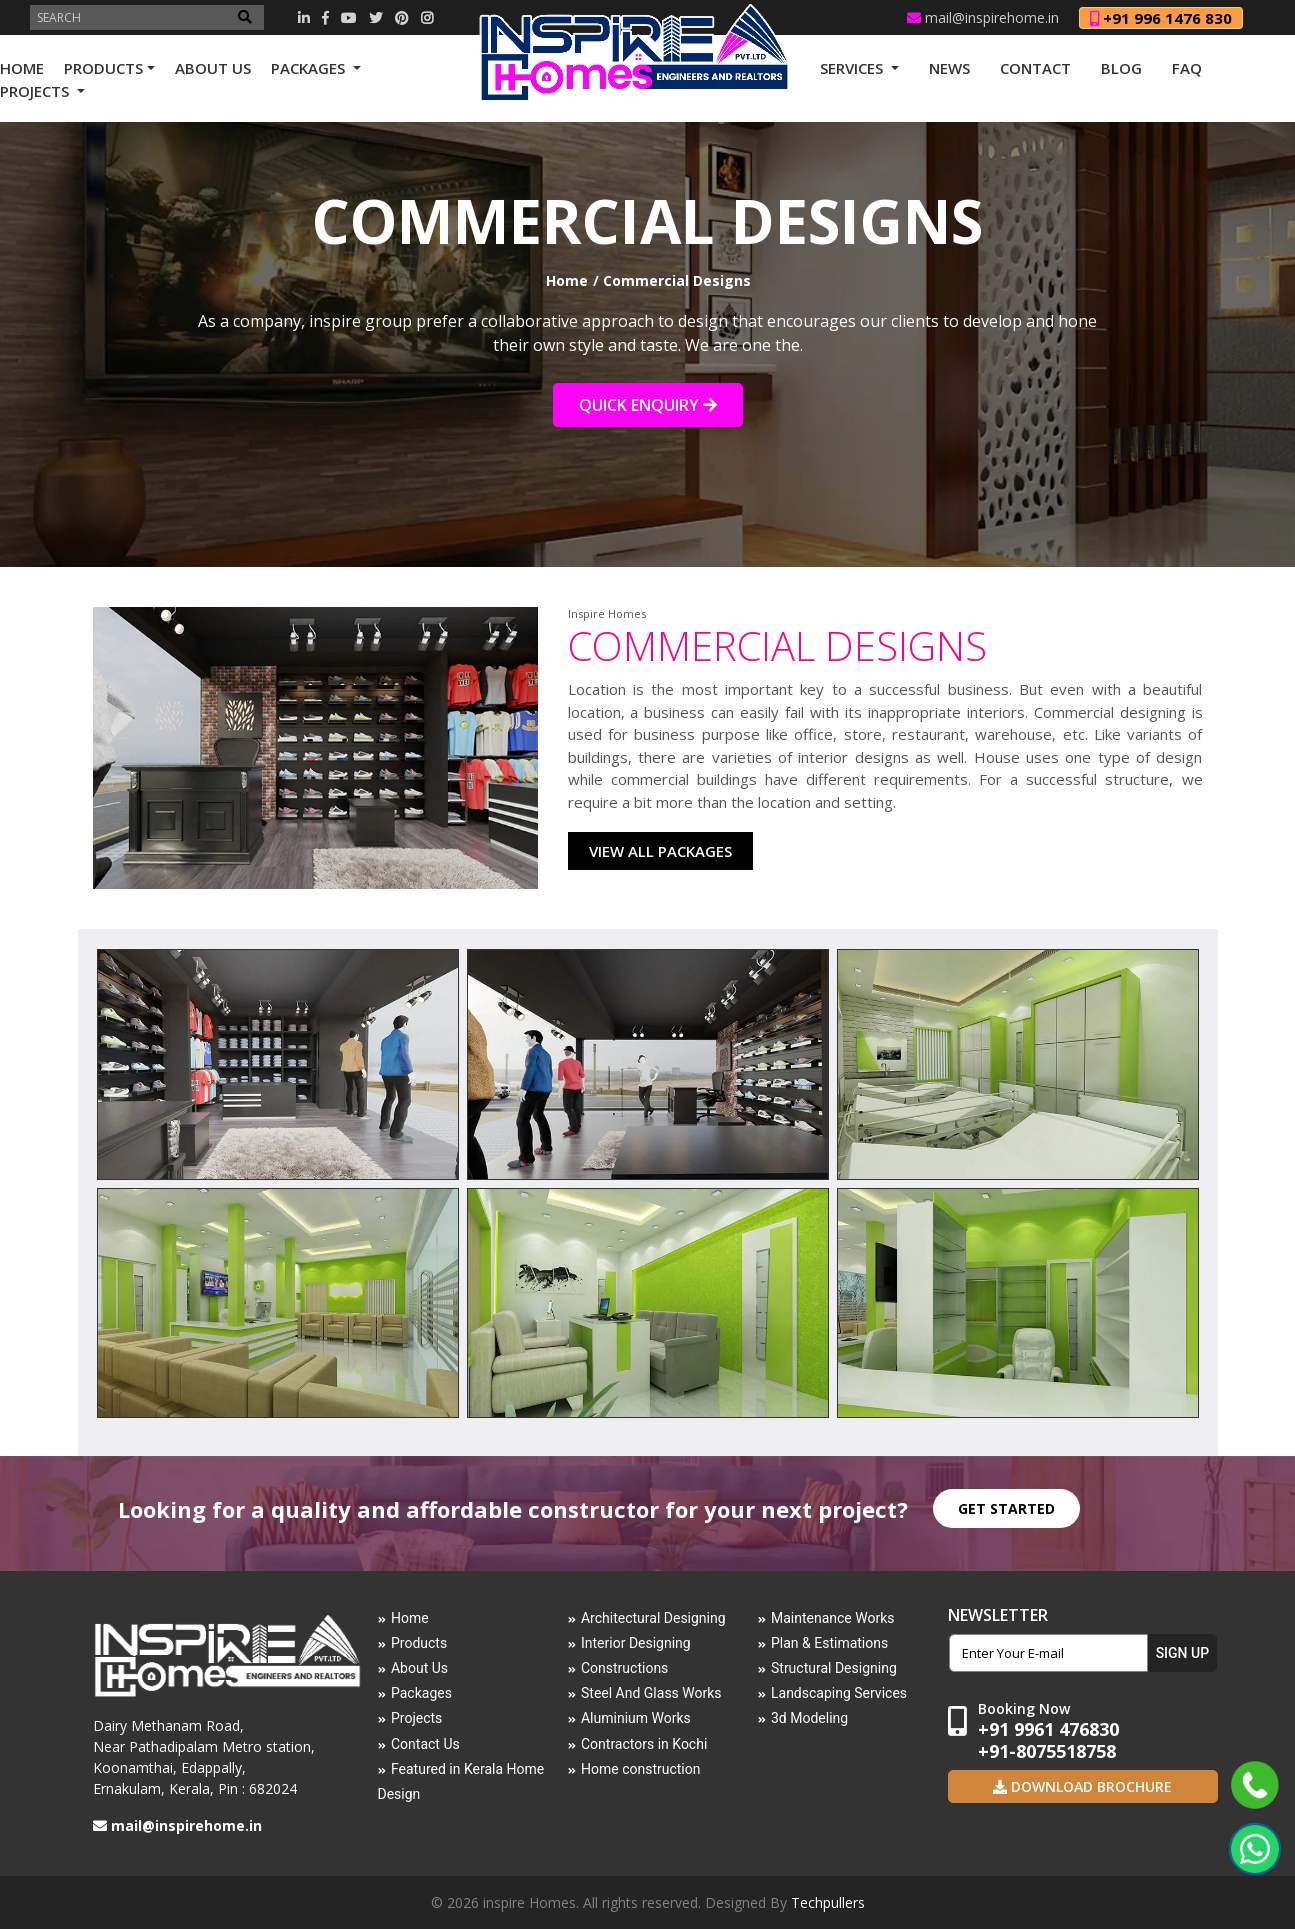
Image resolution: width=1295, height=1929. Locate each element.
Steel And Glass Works (651, 1693)
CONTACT (1035, 68)
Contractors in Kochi (644, 1744)
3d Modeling (809, 1718)
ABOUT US (213, 68)
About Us (419, 1668)
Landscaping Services (839, 1693)
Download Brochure (1089, 1786)
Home (567, 280)
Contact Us (425, 1744)
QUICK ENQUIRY (648, 405)
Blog (1121, 68)
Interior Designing (636, 1643)
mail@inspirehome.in (983, 17)
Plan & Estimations (829, 1643)
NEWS (949, 68)
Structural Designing (834, 1668)
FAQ (1187, 68)
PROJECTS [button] (36, 91)
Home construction (641, 1769)
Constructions (624, 1668)
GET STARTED (1006, 1508)
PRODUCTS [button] (103, 68)
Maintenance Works (833, 1618)
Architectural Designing (653, 1618)
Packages (421, 1693)
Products (419, 1643)
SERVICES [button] (853, 68)
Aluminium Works (636, 1718)
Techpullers (828, 1902)
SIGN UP (1182, 1653)
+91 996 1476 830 (1161, 18)
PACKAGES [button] (310, 68)
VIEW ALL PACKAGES (660, 851)
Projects (416, 1718)
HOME (22, 68)
